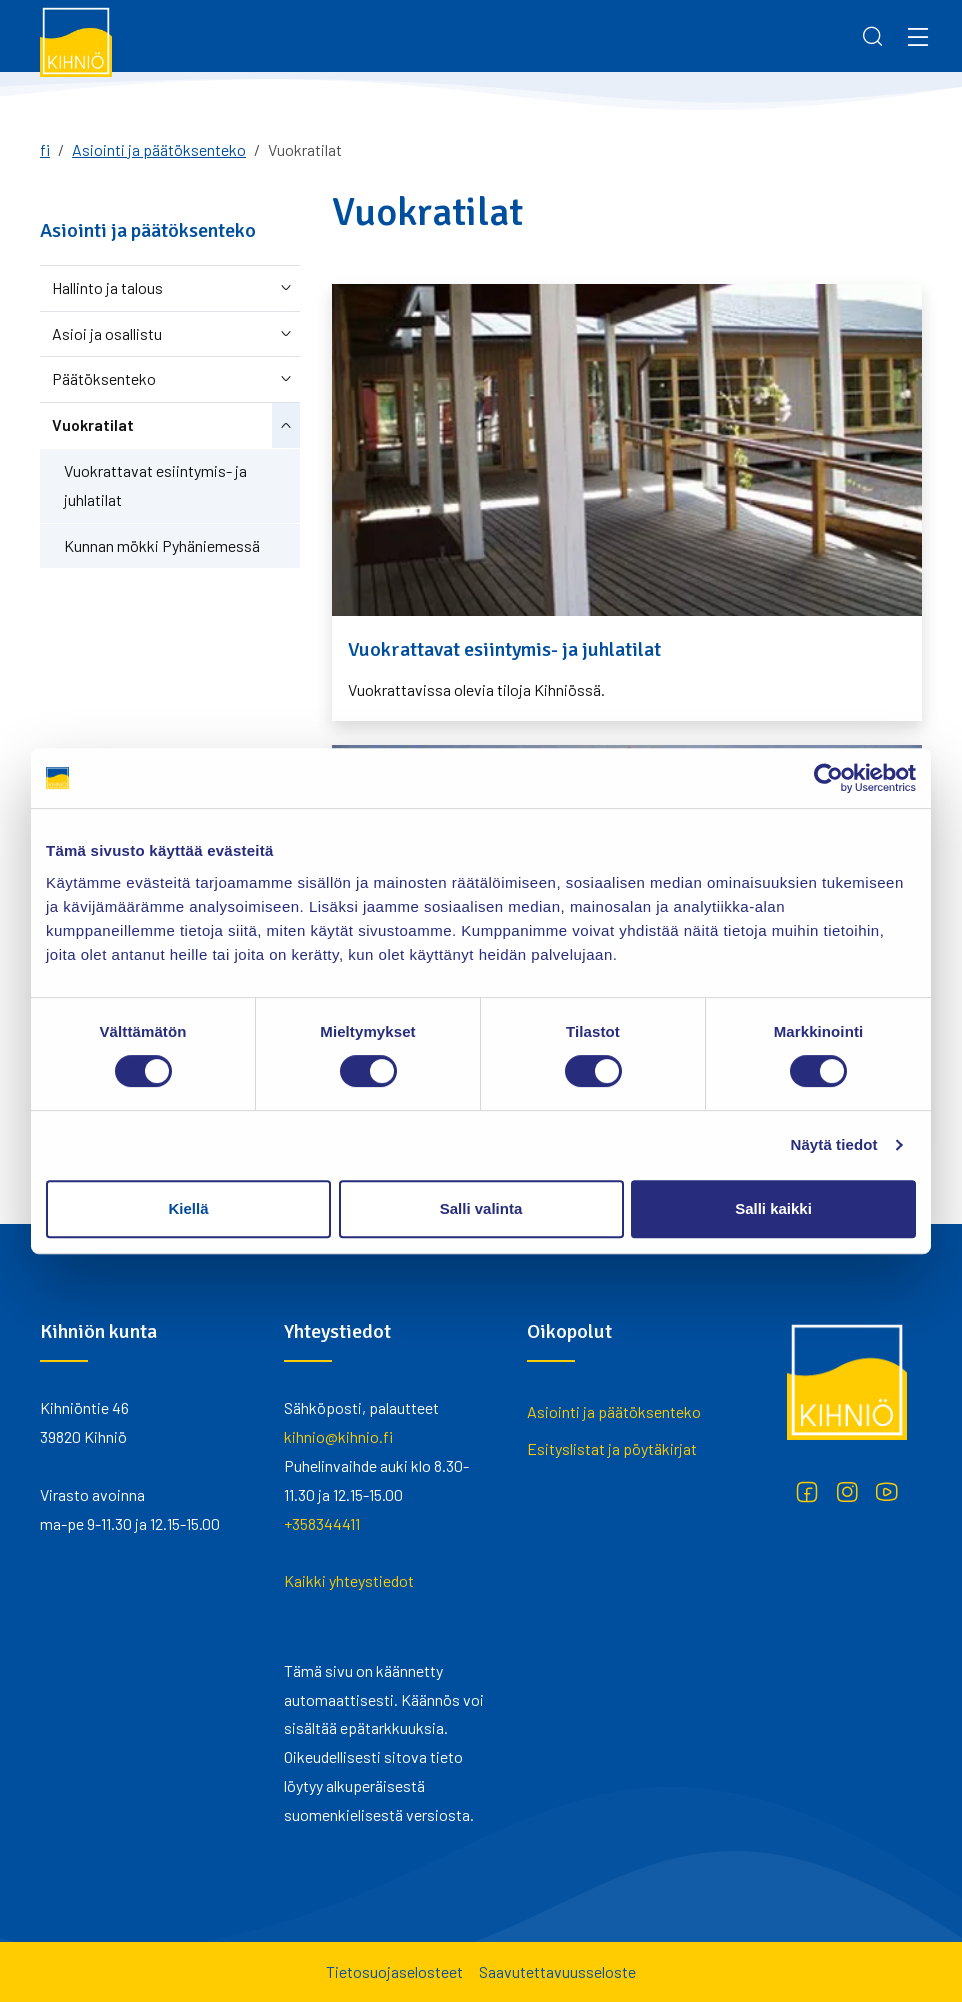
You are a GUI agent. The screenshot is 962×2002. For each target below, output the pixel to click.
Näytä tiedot (834, 1144)
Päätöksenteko (104, 378)
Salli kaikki (773, 1208)
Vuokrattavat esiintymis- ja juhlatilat (155, 485)
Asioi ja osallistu (107, 333)
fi (45, 149)
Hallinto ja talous (107, 287)
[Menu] (918, 36)
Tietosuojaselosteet (394, 1971)
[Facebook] (807, 1492)
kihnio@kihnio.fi (338, 1436)
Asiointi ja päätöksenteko (159, 149)
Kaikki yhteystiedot (349, 1580)
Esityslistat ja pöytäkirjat (612, 1448)
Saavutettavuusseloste (557, 1971)
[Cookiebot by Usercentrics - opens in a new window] (828, 778)
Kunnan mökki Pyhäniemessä (162, 545)
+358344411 (322, 1523)
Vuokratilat (93, 424)
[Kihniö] (76, 41)
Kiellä (188, 1208)
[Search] (873, 36)
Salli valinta (481, 1208)
